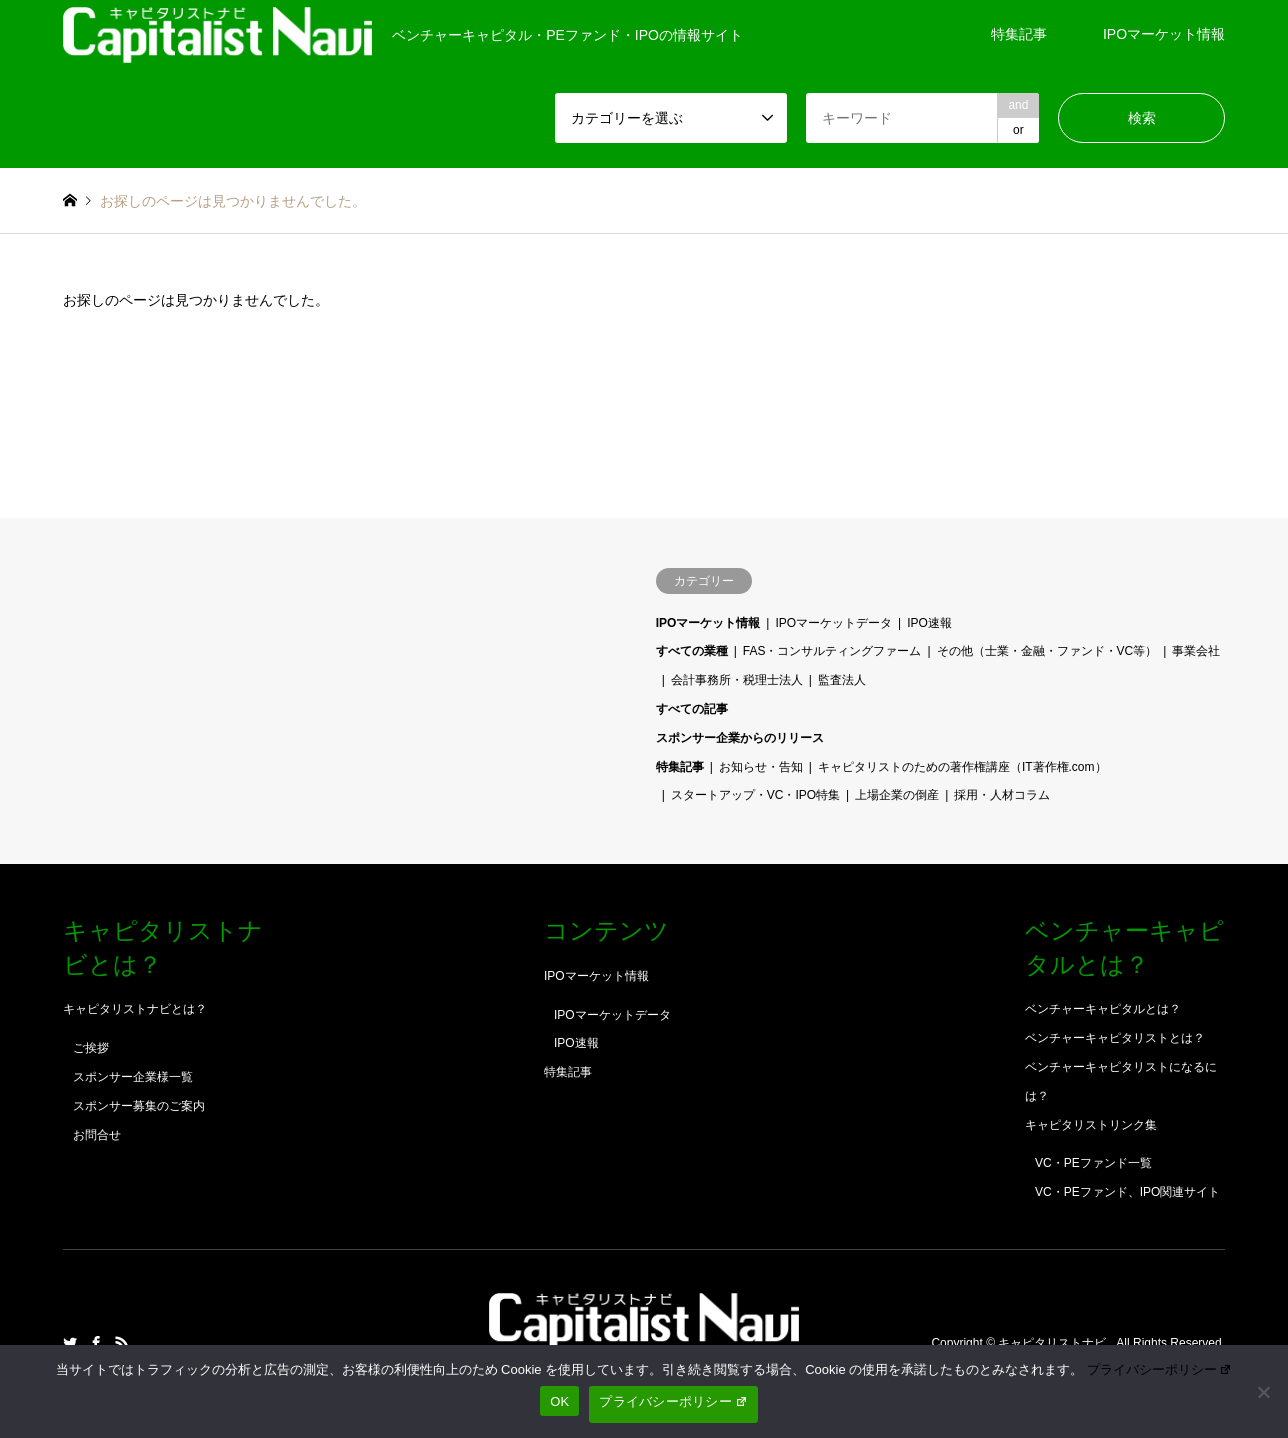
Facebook (96, 1343)
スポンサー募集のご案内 (139, 1106)
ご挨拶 (91, 1048)
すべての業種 (692, 651)
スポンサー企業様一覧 (133, 1077)
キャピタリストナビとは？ (135, 1009)
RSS (122, 1343)
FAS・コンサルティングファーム (832, 651)
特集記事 (1019, 34)
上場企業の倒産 (897, 795)
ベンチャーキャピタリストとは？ (1115, 1038)
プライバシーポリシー (1160, 1369)
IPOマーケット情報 (1164, 34)
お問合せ (97, 1135)
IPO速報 (929, 623)
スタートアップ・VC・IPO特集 (755, 795)
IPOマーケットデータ (833, 623)
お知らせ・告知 (761, 767)
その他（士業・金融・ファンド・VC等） (1047, 651)
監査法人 (842, 680)
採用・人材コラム (1002, 795)
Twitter (70, 1343)
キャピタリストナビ (1053, 1343)
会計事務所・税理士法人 (737, 680)
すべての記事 (692, 709)
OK (559, 1401)
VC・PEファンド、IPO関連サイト (1127, 1192)
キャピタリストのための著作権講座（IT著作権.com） (962, 767)
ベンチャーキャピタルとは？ (1103, 1009)
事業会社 (1196, 651)
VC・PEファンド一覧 (1093, 1163)
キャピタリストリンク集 (1091, 1125)
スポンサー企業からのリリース (740, 738)
